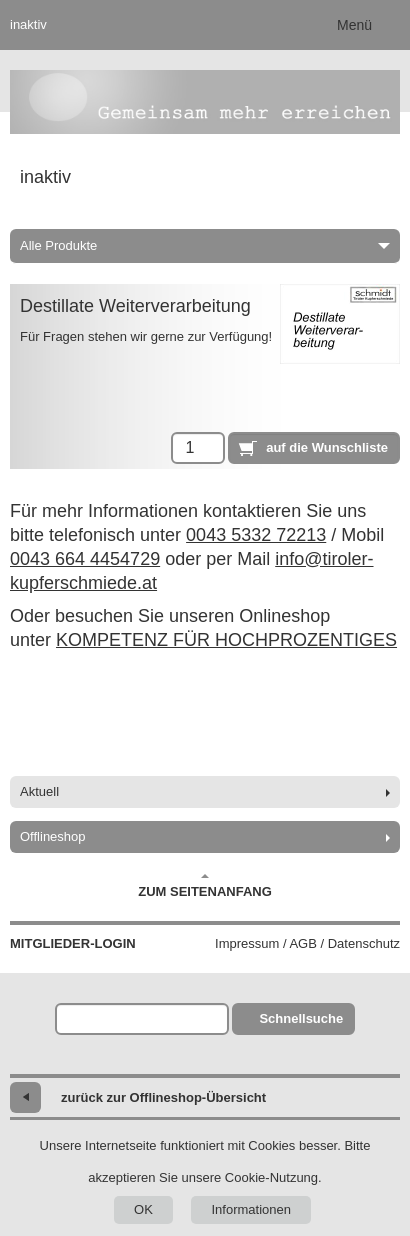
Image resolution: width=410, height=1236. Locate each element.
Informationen (251, 1209)
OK (143, 1209)
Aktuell (39, 791)
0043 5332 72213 (256, 535)
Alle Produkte (205, 245)
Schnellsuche (301, 1018)
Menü (354, 25)
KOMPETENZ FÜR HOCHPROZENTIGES (226, 640)
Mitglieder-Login (73, 943)
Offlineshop (53, 836)
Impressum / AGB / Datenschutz (307, 943)
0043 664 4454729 (85, 559)
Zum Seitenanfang (205, 886)
